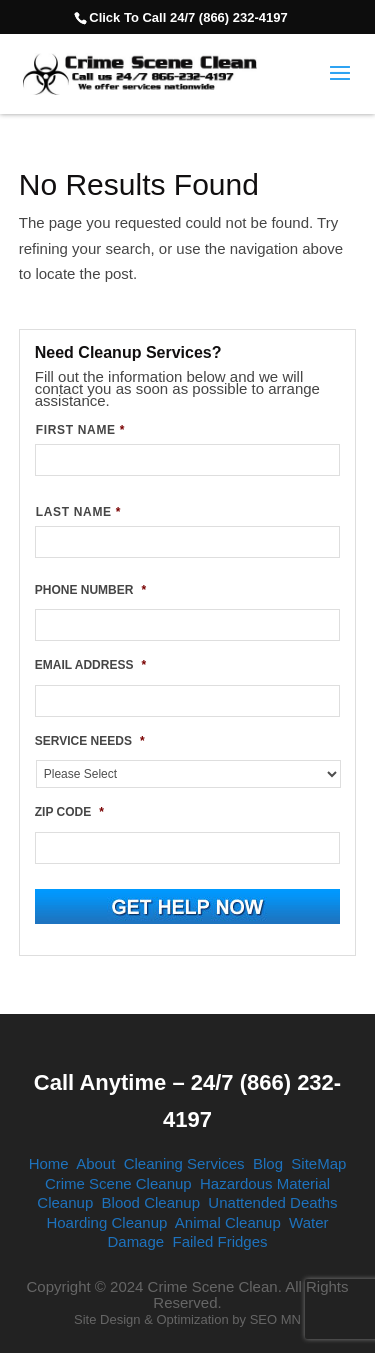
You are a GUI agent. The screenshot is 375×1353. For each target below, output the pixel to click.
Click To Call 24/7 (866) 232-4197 (188, 17)
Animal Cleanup (228, 1222)
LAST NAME (78, 512)
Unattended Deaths (272, 1202)
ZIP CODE (69, 812)
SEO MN (275, 1319)
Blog (268, 1163)
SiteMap (318, 1163)
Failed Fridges (220, 1241)
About (95, 1163)
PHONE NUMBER (90, 590)
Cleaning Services (184, 1163)
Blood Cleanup (151, 1202)
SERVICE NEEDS (90, 741)
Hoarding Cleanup (106, 1222)
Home (49, 1163)
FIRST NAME (80, 430)
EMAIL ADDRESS (90, 665)
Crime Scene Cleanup (118, 1183)
